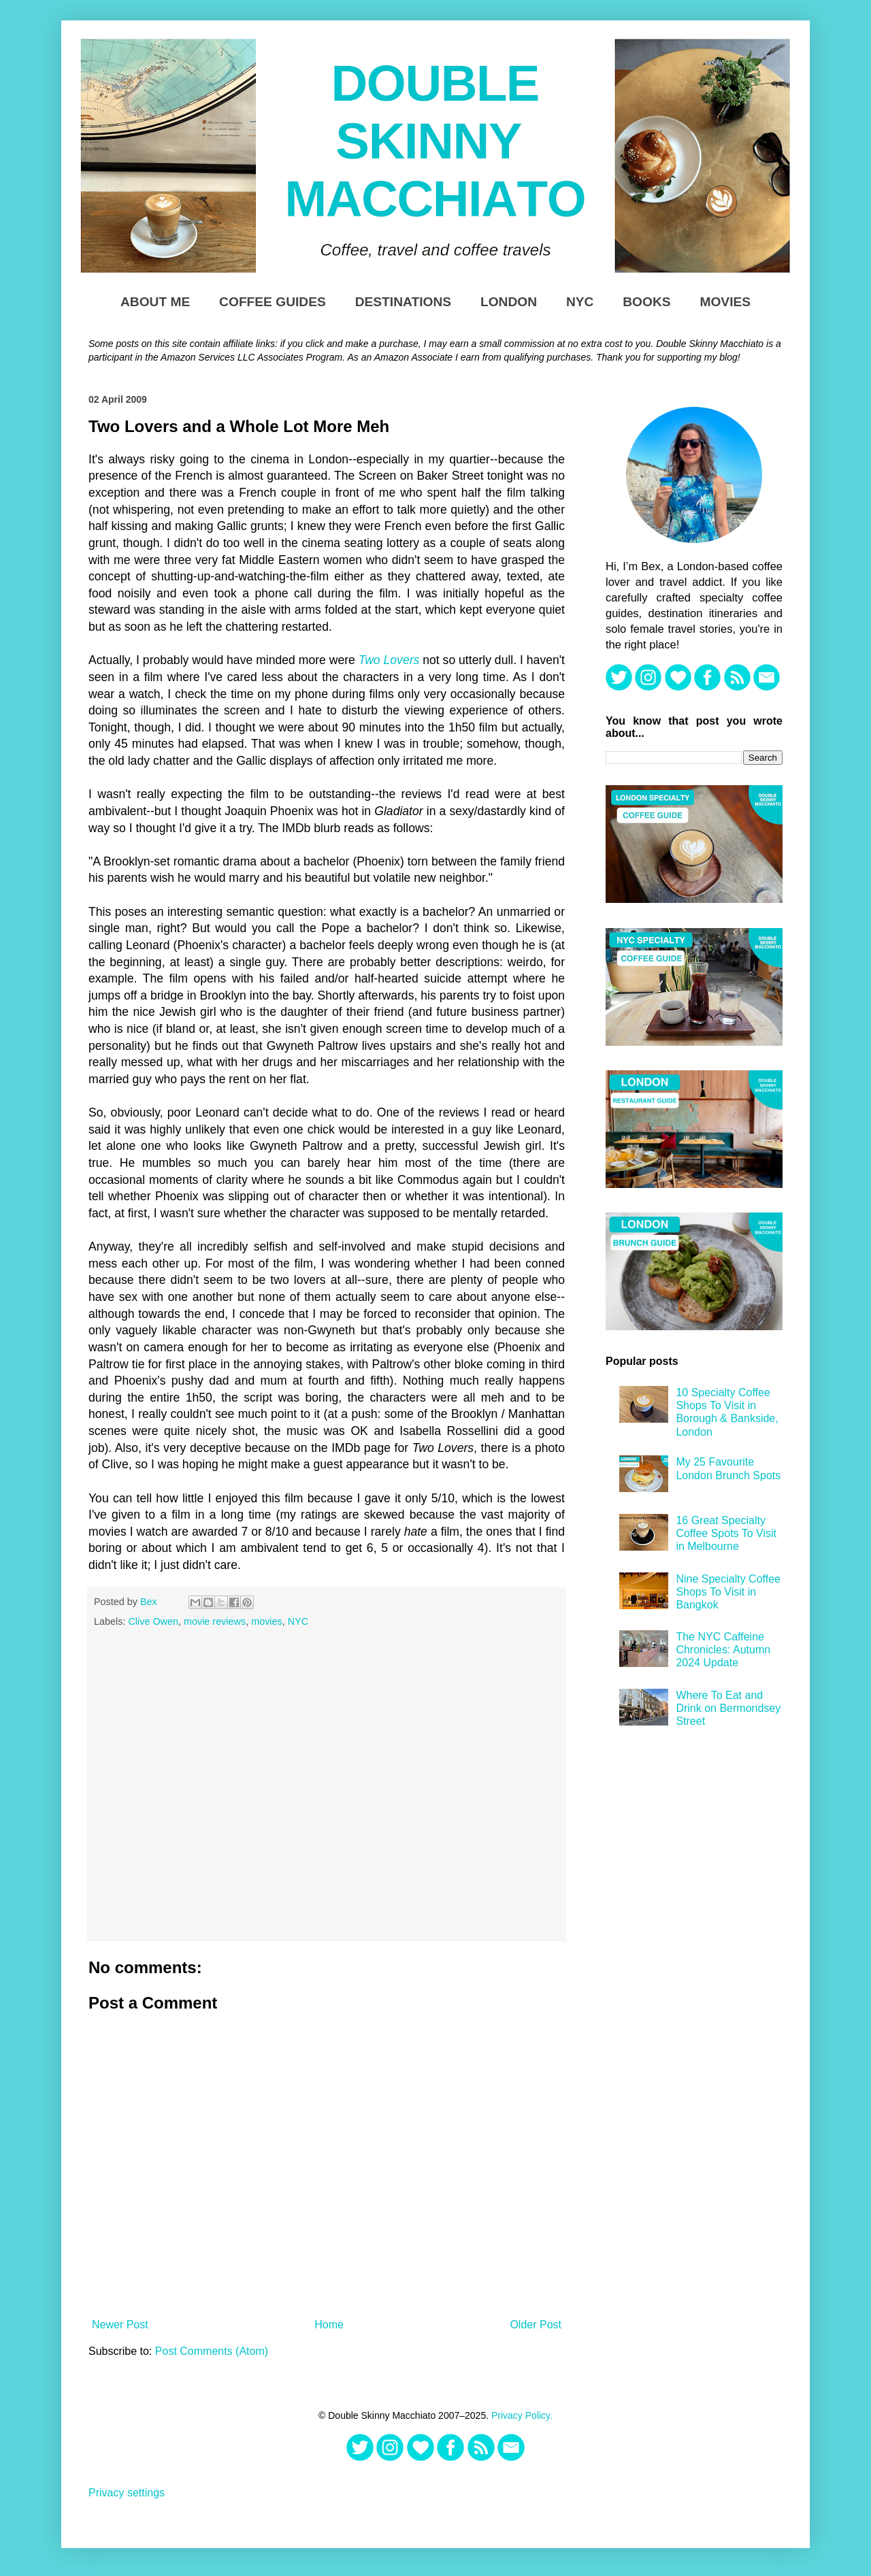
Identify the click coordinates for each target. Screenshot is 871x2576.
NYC (580, 302)
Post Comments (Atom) (211, 2351)
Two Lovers (389, 660)
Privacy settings (126, 2492)
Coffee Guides (272, 302)
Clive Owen (153, 1621)
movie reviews (215, 1621)
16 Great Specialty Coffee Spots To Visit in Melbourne (726, 1533)
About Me (155, 302)
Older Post (535, 2324)
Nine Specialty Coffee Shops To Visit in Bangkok (728, 1592)
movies (266, 1621)
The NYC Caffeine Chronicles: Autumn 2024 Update (723, 1649)
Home (329, 2324)
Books (646, 302)
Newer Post (120, 2324)
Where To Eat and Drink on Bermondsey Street (728, 1708)
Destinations (403, 302)
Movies (725, 302)
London (508, 302)
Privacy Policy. (522, 2415)
